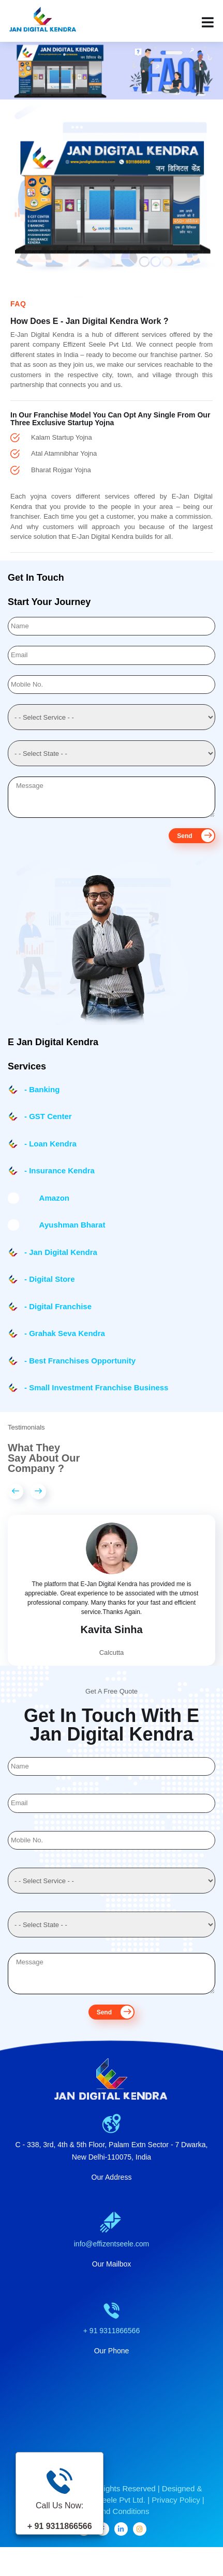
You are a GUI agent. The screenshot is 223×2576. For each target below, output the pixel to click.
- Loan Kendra (50, 1143)
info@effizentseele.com (111, 2256)
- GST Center (48, 1116)
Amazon (46, 1197)
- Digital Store (49, 1279)
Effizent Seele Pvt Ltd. (107, 2512)
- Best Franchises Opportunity (80, 1360)
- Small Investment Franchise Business (96, 1387)
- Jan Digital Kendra (60, 1252)
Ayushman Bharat (64, 1224)
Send (195, 835)
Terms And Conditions (112, 2523)
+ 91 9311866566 (111, 2343)
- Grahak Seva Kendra (64, 1333)
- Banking (42, 1089)
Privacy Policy (176, 2512)
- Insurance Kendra (59, 1170)
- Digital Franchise (58, 1306)
